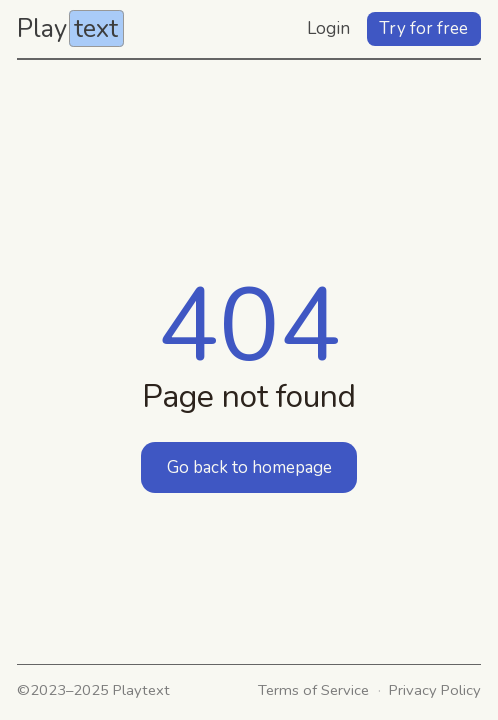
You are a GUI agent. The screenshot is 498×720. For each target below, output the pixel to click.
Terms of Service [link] (313, 690)
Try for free (423, 28)
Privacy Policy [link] (435, 690)
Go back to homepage (249, 467)
